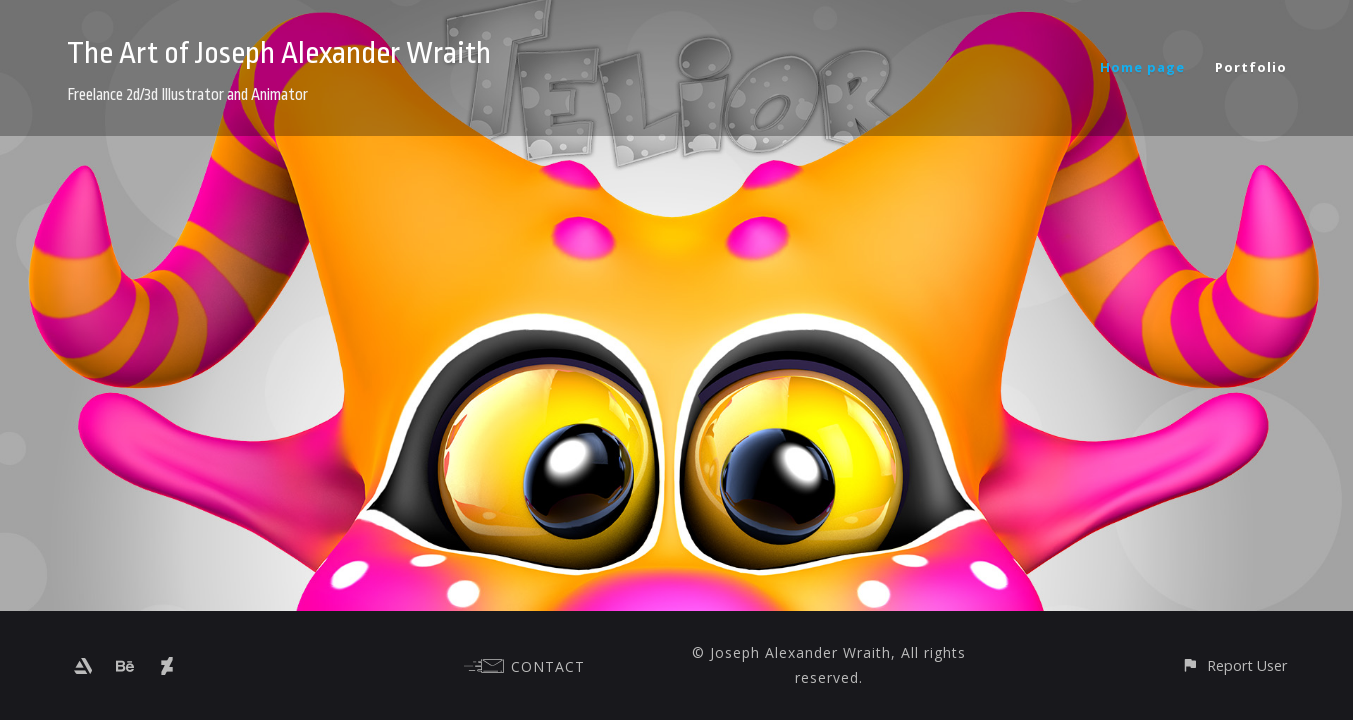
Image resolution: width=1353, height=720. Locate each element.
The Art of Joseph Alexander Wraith (279, 53)
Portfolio (1251, 67)
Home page (1142, 67)
